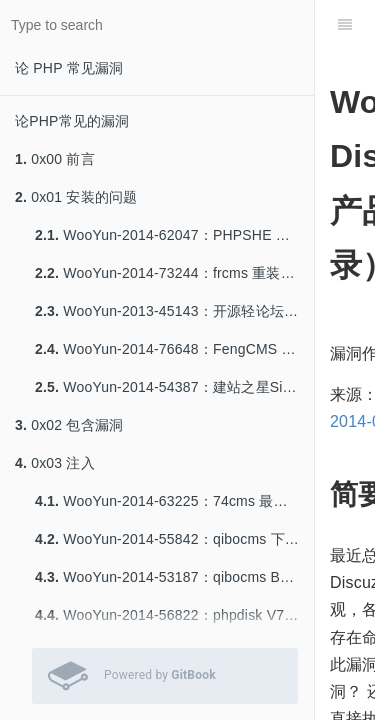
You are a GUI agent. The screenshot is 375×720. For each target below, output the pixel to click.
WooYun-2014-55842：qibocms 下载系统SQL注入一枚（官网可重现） (174, 539)
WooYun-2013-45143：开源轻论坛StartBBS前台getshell (174, 311)
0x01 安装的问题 (76, 197)
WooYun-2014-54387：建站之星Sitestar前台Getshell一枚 (174, 387)
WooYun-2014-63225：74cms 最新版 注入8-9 (174, 501)
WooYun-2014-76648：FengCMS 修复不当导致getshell (174, 349)
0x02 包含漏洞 (69, 425)
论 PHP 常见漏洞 (69, 68)
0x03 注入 (55, 463)
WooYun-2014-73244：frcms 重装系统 (172, 273)
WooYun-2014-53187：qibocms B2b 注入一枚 (174, 577)
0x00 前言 (55, 159)
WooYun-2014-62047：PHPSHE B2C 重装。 (174, 235)
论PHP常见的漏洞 (72, 121)
